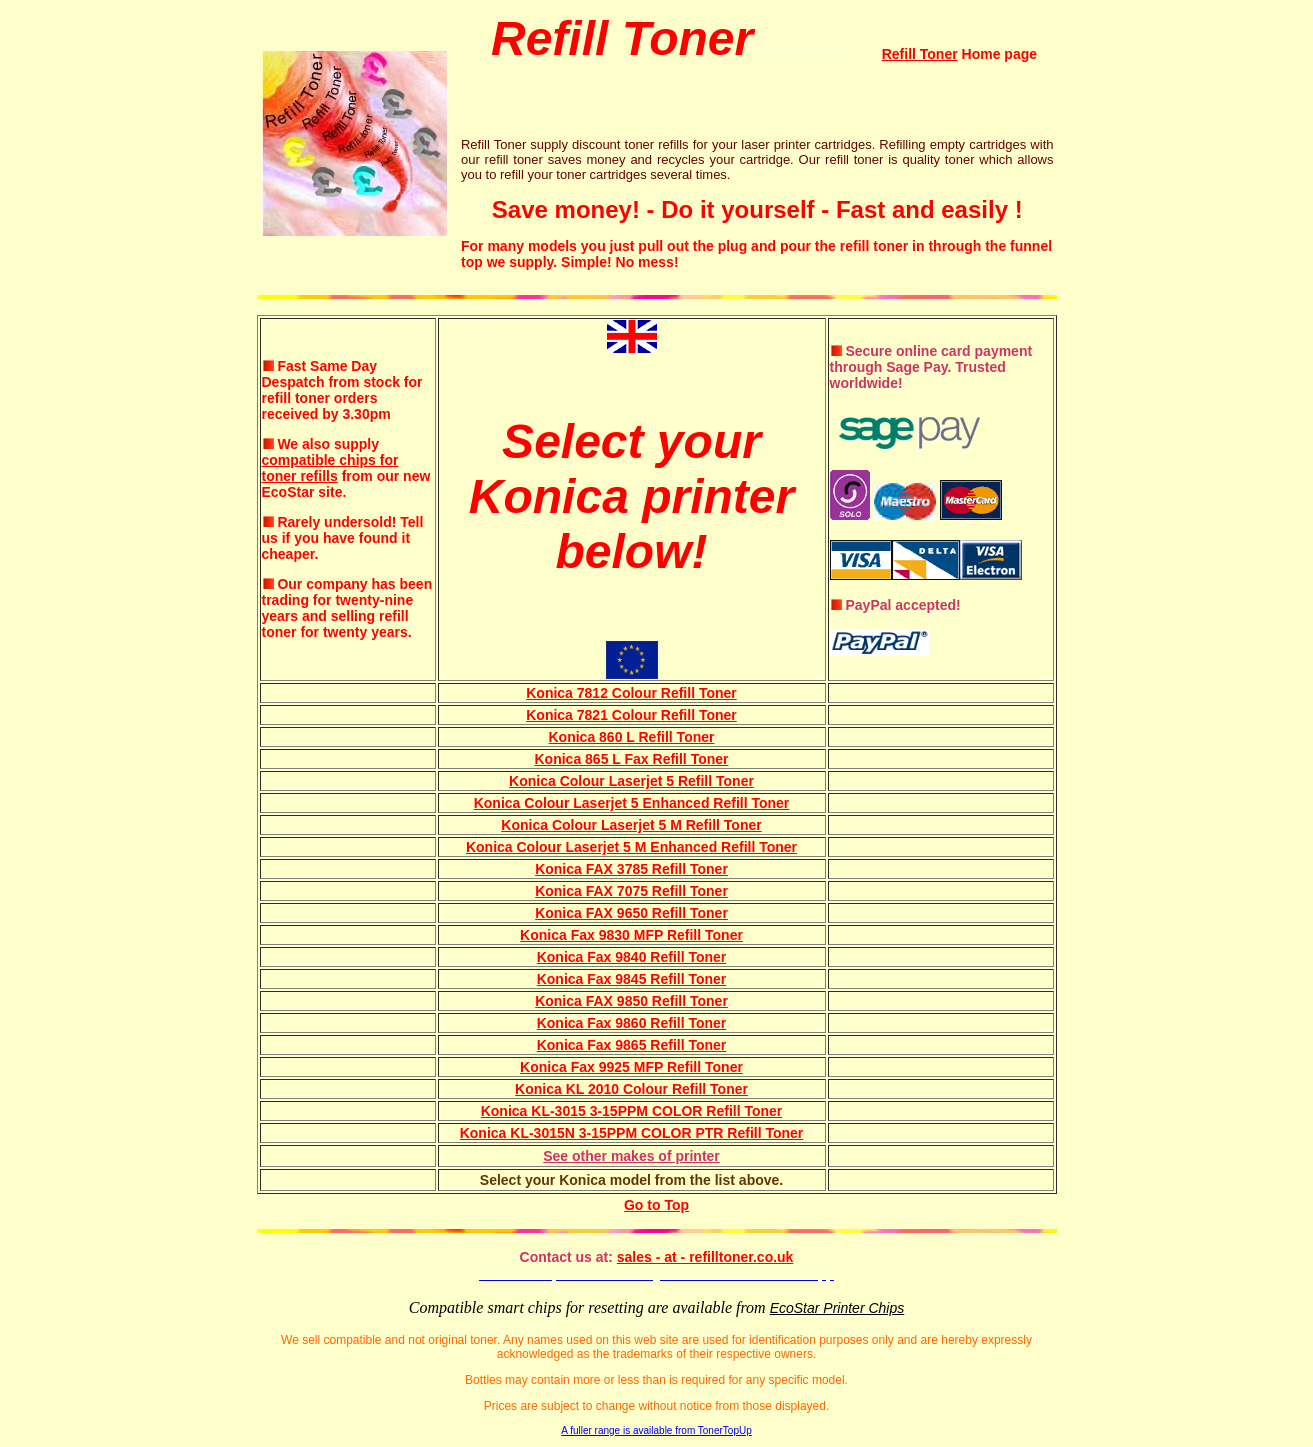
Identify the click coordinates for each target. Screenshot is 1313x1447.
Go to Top (656, 1205)
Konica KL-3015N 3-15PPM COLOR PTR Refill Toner (632, 1133)
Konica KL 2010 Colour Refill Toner (631, 1089)
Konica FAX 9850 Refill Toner (631, 1001)
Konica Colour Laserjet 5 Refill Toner (631, 781)
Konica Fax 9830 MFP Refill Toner (631, 935)
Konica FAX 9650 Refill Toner (631, 913)
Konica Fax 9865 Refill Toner (632, 1045)
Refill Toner (920, 54)
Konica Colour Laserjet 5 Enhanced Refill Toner (632, 803)
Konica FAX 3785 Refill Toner (631, 869)
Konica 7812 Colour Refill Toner (631, 693)
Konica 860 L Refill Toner (632, 737)
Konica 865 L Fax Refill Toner (632, 759)
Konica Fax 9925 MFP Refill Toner (631, 1067)
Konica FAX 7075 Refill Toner (631, 891)
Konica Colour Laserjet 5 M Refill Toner (631, 825)
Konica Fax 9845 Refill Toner (632, 979)
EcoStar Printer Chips (837, 1308)
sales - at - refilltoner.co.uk (705, 1257)
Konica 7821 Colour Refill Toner (631, 715)
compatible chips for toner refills (330, 468)
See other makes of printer (631, 1156)
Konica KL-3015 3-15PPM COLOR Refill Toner (632, 1111)
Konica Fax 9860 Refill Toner (632, 1023)
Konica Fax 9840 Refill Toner (632, 957)
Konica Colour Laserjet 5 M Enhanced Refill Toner (631, 847)
